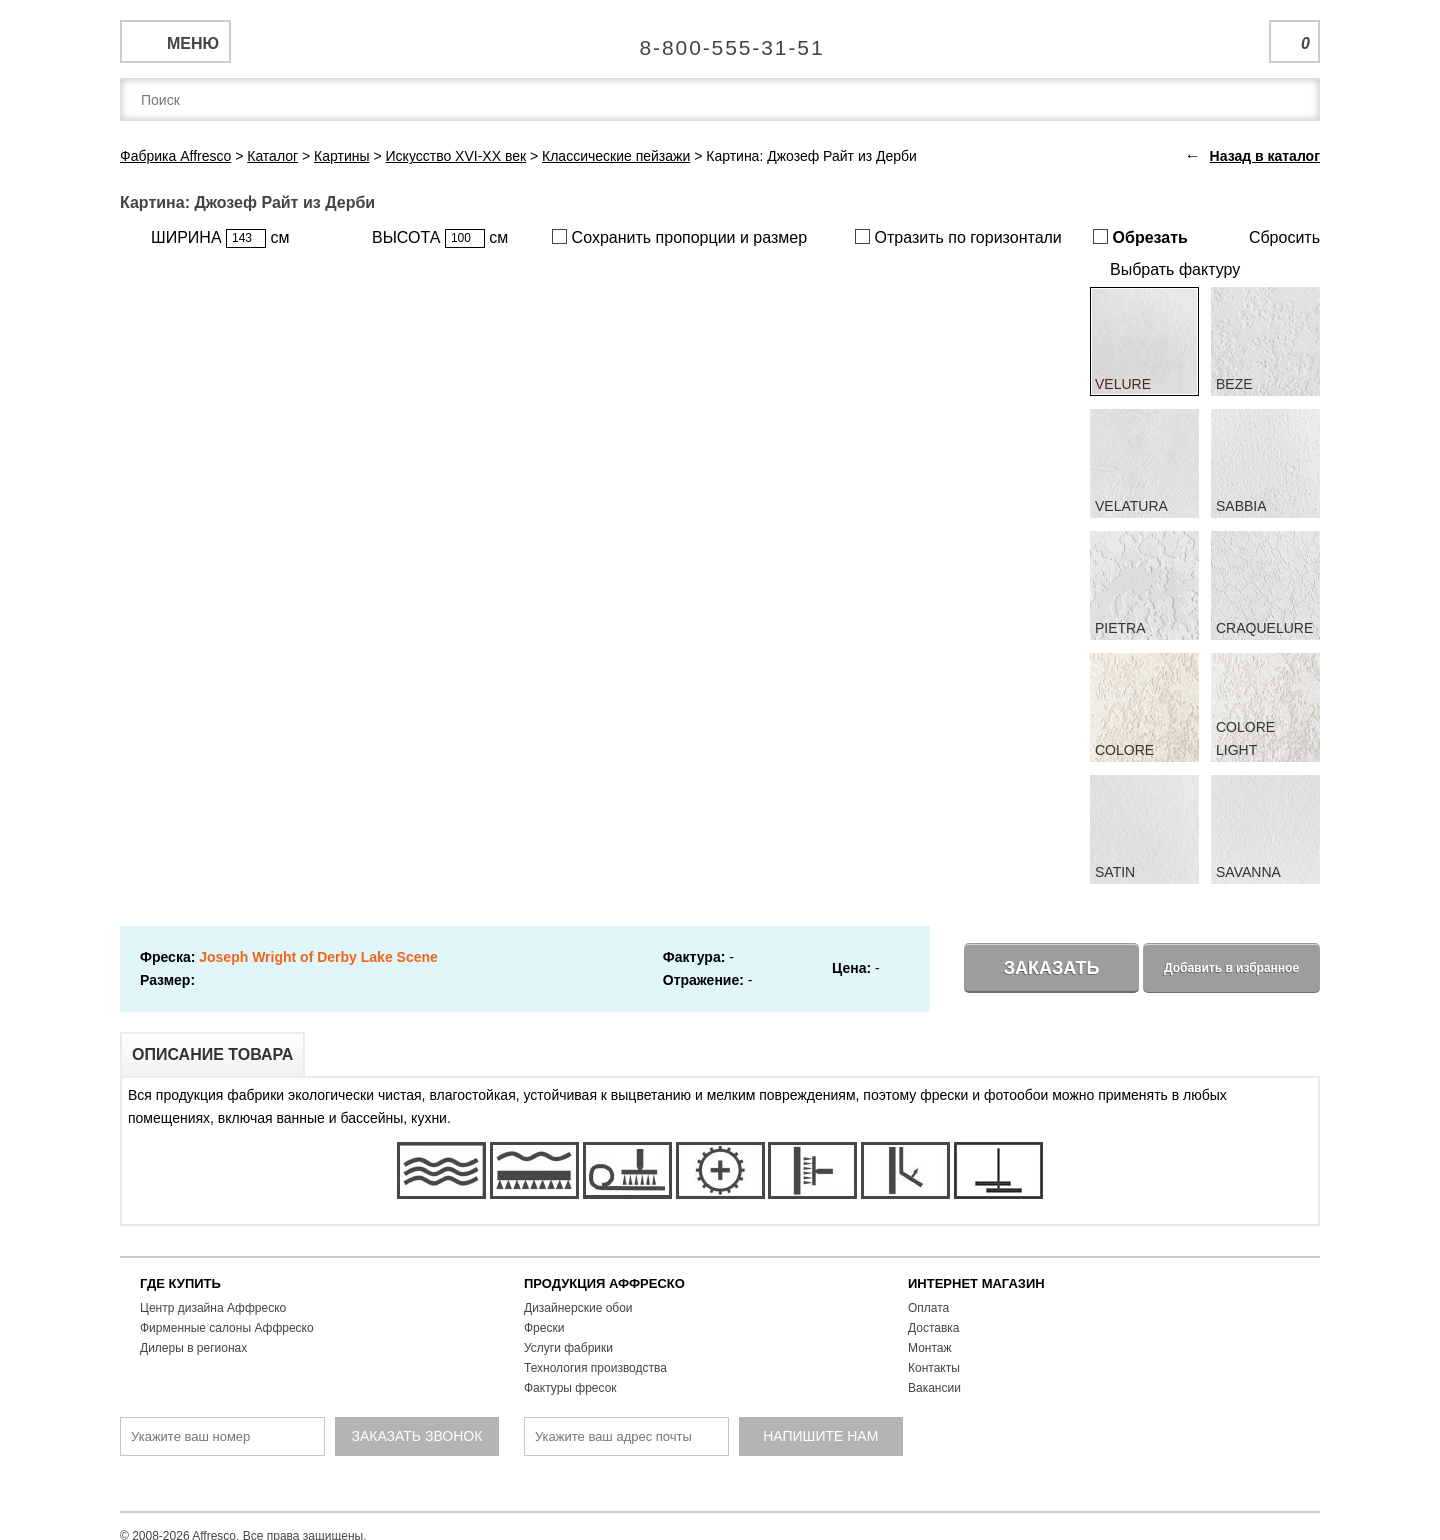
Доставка (934, 1328)
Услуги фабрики (568, 1348)
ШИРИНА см (220, 238)
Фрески (544, 1328)
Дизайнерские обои (578, 1308)
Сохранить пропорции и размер (679, 237)
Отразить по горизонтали (958, 237)
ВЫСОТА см (440, 238)
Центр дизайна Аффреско (213, 1308)
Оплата (928, 1308)
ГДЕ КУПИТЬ (180, 1283)
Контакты (934, 1368)
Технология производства (595, 1368)
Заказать (1052, 968)
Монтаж (930, 1348)
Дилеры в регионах (193, 1348)
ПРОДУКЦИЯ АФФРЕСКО (604, 1283)
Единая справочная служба (720, 40)
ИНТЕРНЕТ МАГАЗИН (976, 1283)
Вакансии (934, 1388)
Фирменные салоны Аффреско (227, 1328)
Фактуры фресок (570, 1388)
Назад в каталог (1265, 156)
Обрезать (1140, 237)
